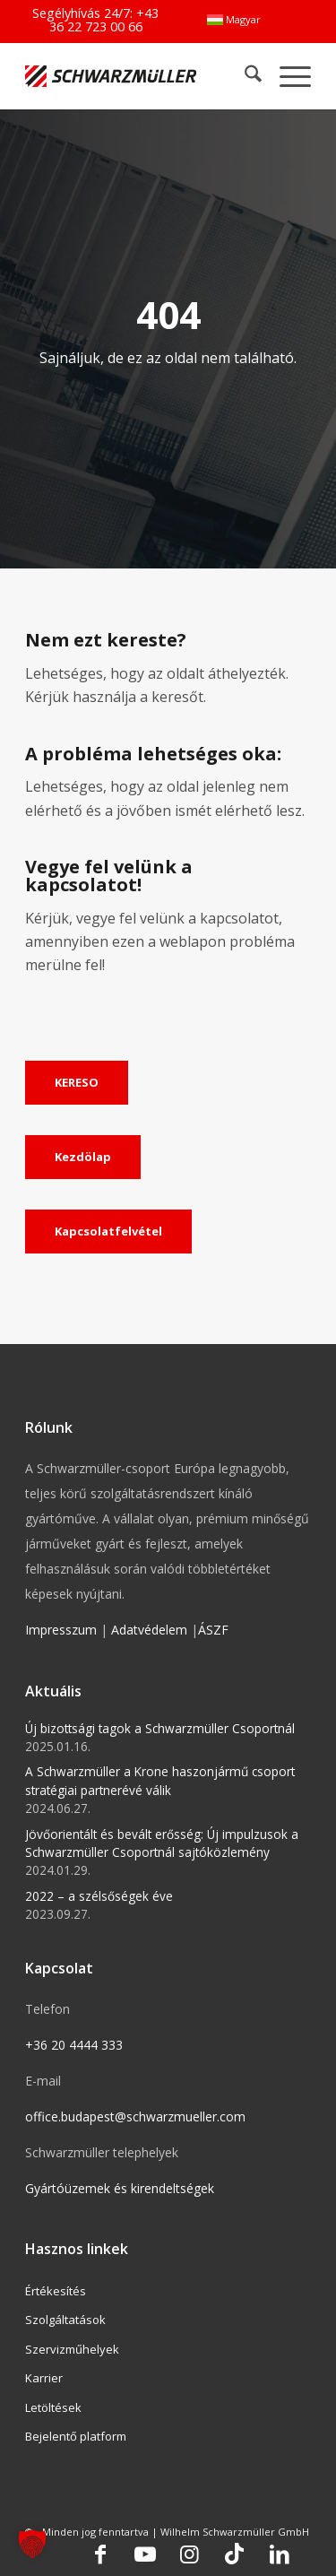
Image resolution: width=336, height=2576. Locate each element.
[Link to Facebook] (100, 2553)
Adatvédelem (149, 1629)
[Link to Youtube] (145, 2553)
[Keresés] (244, 75)
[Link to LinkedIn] (279, 2553)
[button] (32, 2543)
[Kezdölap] (83, 1157)
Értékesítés (55, 2291)
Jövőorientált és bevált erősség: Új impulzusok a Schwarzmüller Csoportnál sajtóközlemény (161, 1843)
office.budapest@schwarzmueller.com (135, 2116)
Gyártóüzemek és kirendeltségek (119, 2188)
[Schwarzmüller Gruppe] (110, 75)
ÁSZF (213, 1629)
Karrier (44, 2378)
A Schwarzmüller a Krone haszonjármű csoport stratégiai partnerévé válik (160, 1780)
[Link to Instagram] (190, 2553)
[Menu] (286, 75)
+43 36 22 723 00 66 (104, 19)
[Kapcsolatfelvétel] (108, 1232)
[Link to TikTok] (234, 2553)
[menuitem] (234, 19)
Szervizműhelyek (72, 2349)
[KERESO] (76, 1083)
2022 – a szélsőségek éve (99, 1895)
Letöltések (53, 2407)
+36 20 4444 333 (74, 2044)
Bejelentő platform (75, 2436)
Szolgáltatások (65, 2319)
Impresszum (61, 1629)
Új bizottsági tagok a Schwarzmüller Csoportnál (160, 1728)
